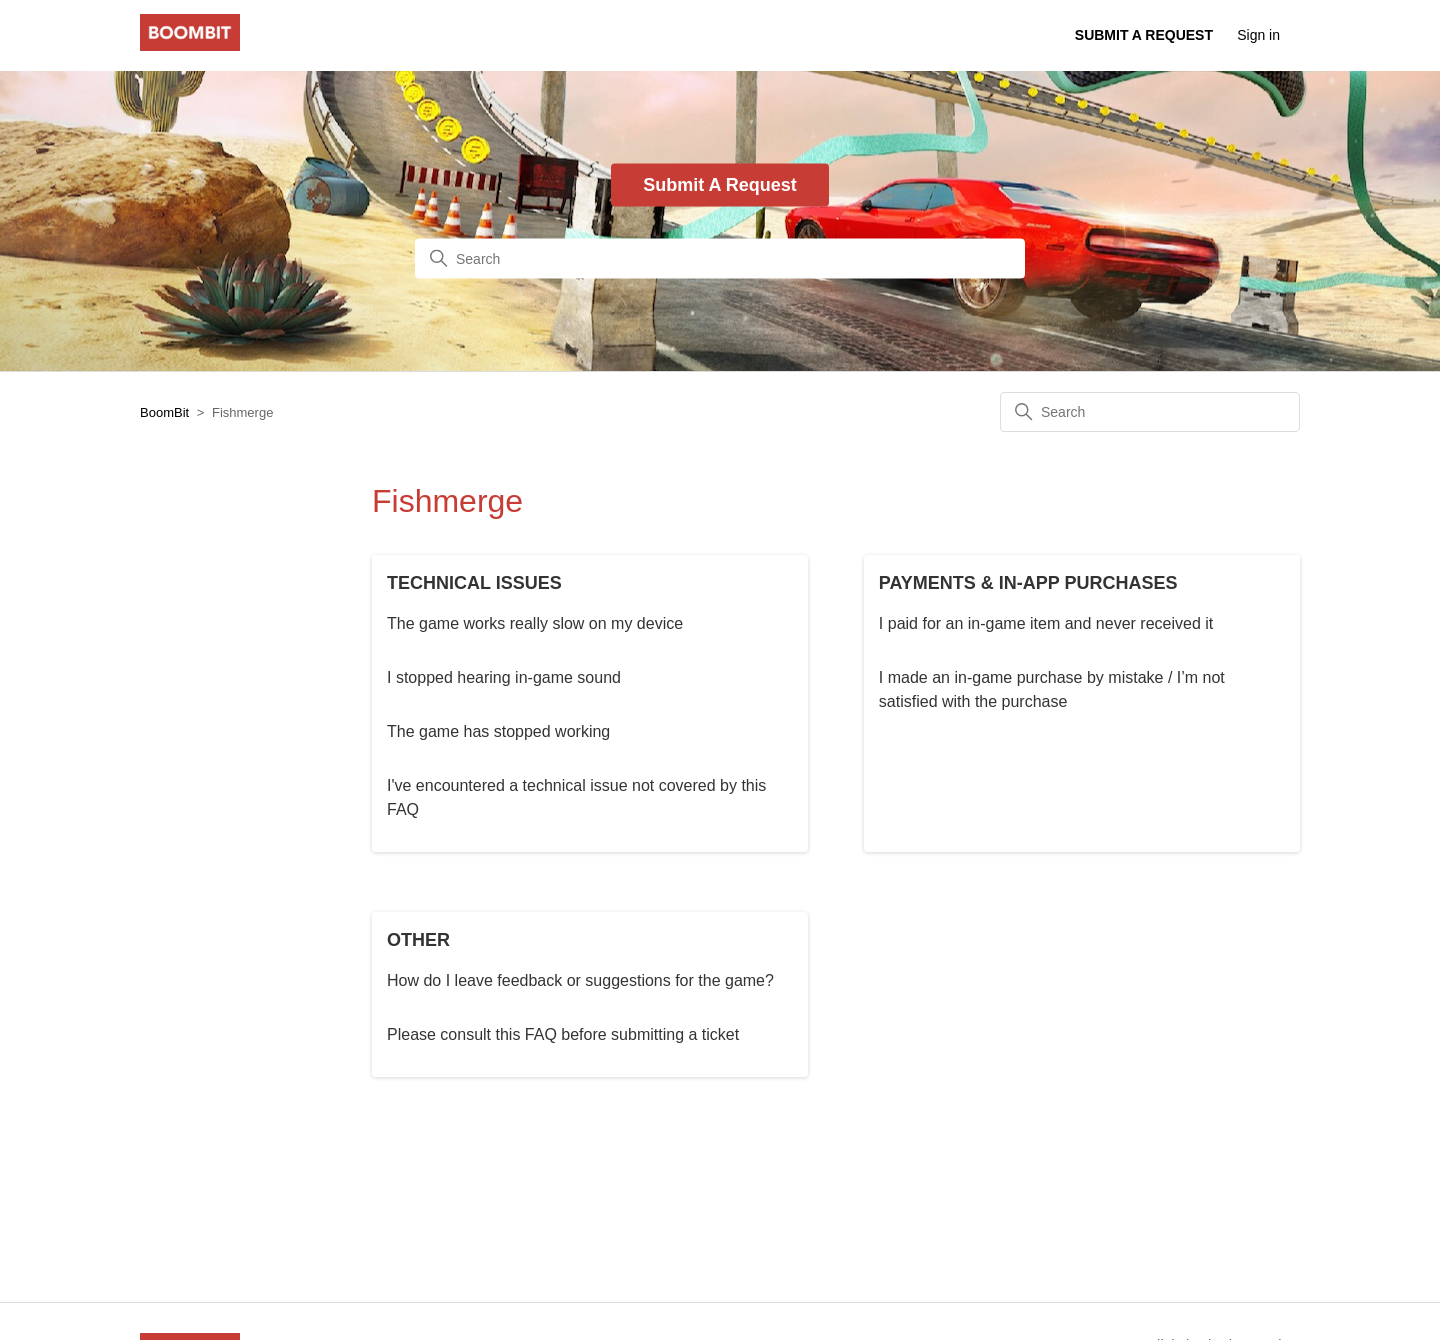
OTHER (418, 940)
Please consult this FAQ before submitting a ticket (563, 1034)
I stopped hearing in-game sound (504, 677)
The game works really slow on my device (535, 623)
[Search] (720, 259)
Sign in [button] (1258, 35)
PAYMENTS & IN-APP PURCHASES (1028, 583)
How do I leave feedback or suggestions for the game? (580, 980)
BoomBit (164, 412)
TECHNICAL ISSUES (474, 583)
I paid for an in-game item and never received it (1046, 623)
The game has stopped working (498, 731)
